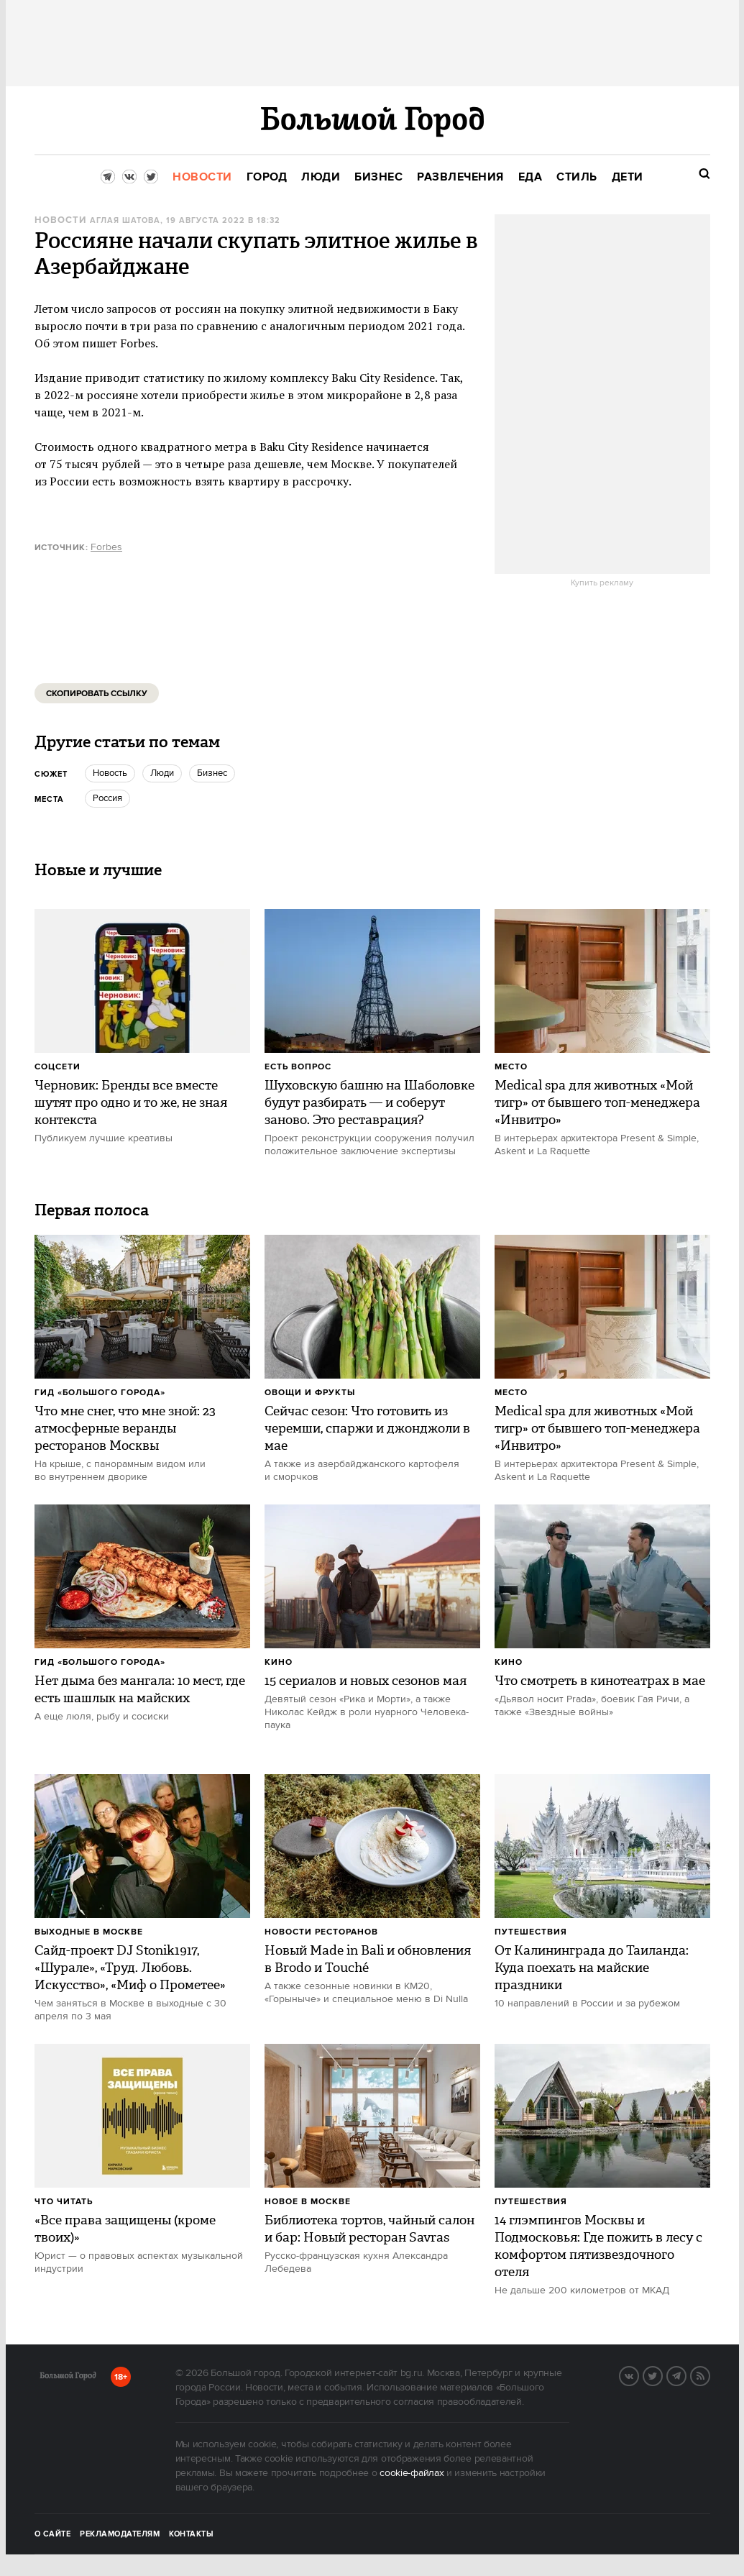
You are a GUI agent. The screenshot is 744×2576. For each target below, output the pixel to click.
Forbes (106, 547)
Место (511, 1066)
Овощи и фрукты (310, 1392)
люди (162, 773)
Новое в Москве (308, 2201)
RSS (709, 2374)
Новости (60, 220)
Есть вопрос (298, 1066)
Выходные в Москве (89, 1932)
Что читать (64, 2201)
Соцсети (58, 1066)
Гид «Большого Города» (100, 1392)
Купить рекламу (602, 583)
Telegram (685, 2374)
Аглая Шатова (125, 221)
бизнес (212, 773)
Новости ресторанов (321, 1932)
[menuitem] (202, 177)
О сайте (53, 2534)
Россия (107, 798)
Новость (110, 773)
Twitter (662, 2374)
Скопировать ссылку (96, 693)
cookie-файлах (412, 2473)
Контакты (191, 2534)
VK (638, 2374)
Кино (279, 1662)
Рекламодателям (120, 2534)
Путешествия (531, 1932)
